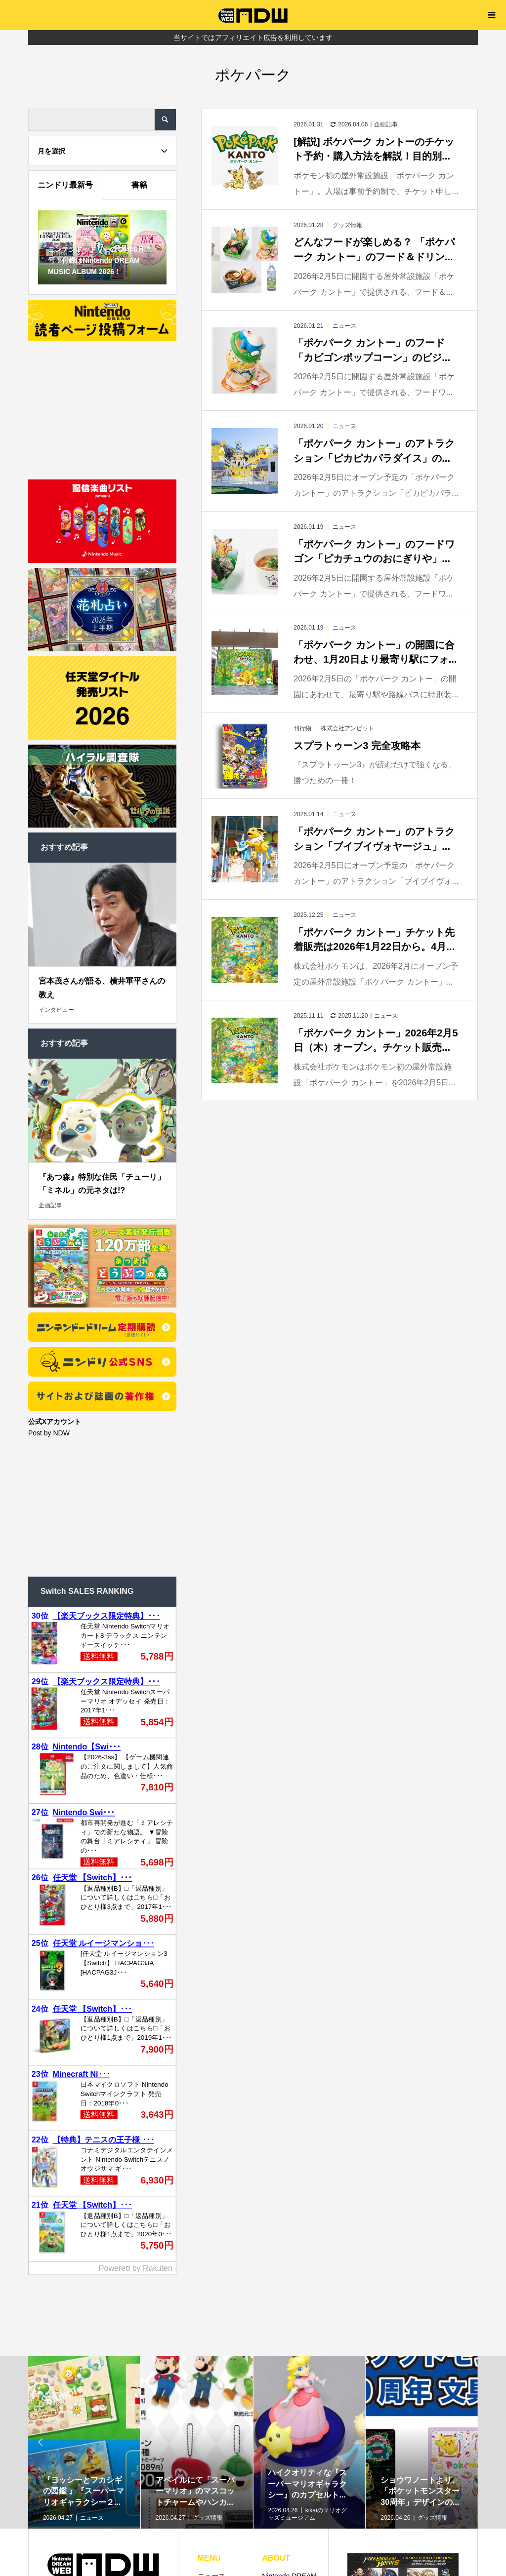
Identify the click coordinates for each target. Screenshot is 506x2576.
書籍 (139, 185)
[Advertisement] (102, 408)
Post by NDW (49, 1433)
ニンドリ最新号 (65, 185)
